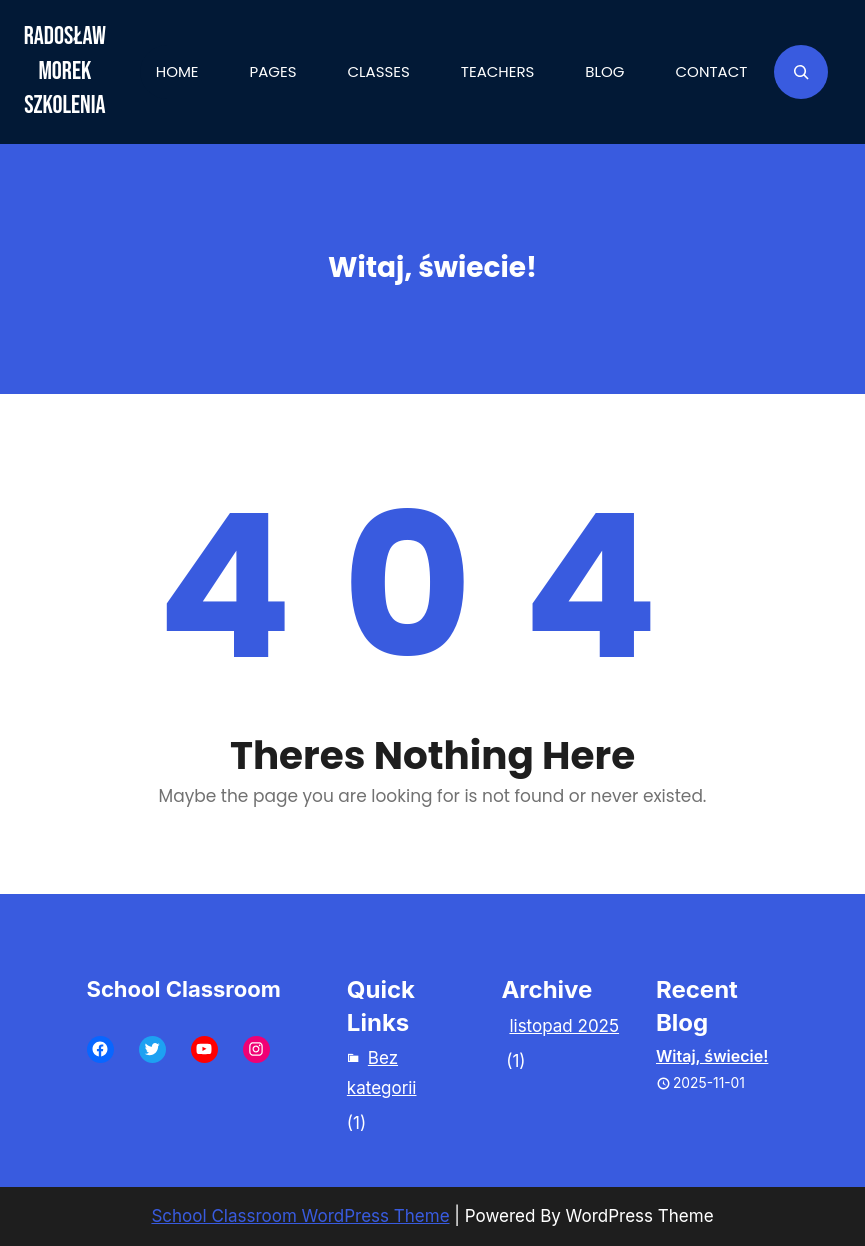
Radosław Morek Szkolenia (65, 71)
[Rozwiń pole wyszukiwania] (801, 72)
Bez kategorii (382, 1073)
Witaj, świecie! (712, 1056)
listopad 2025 (564, 1026)
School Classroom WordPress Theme (300, 1216)
